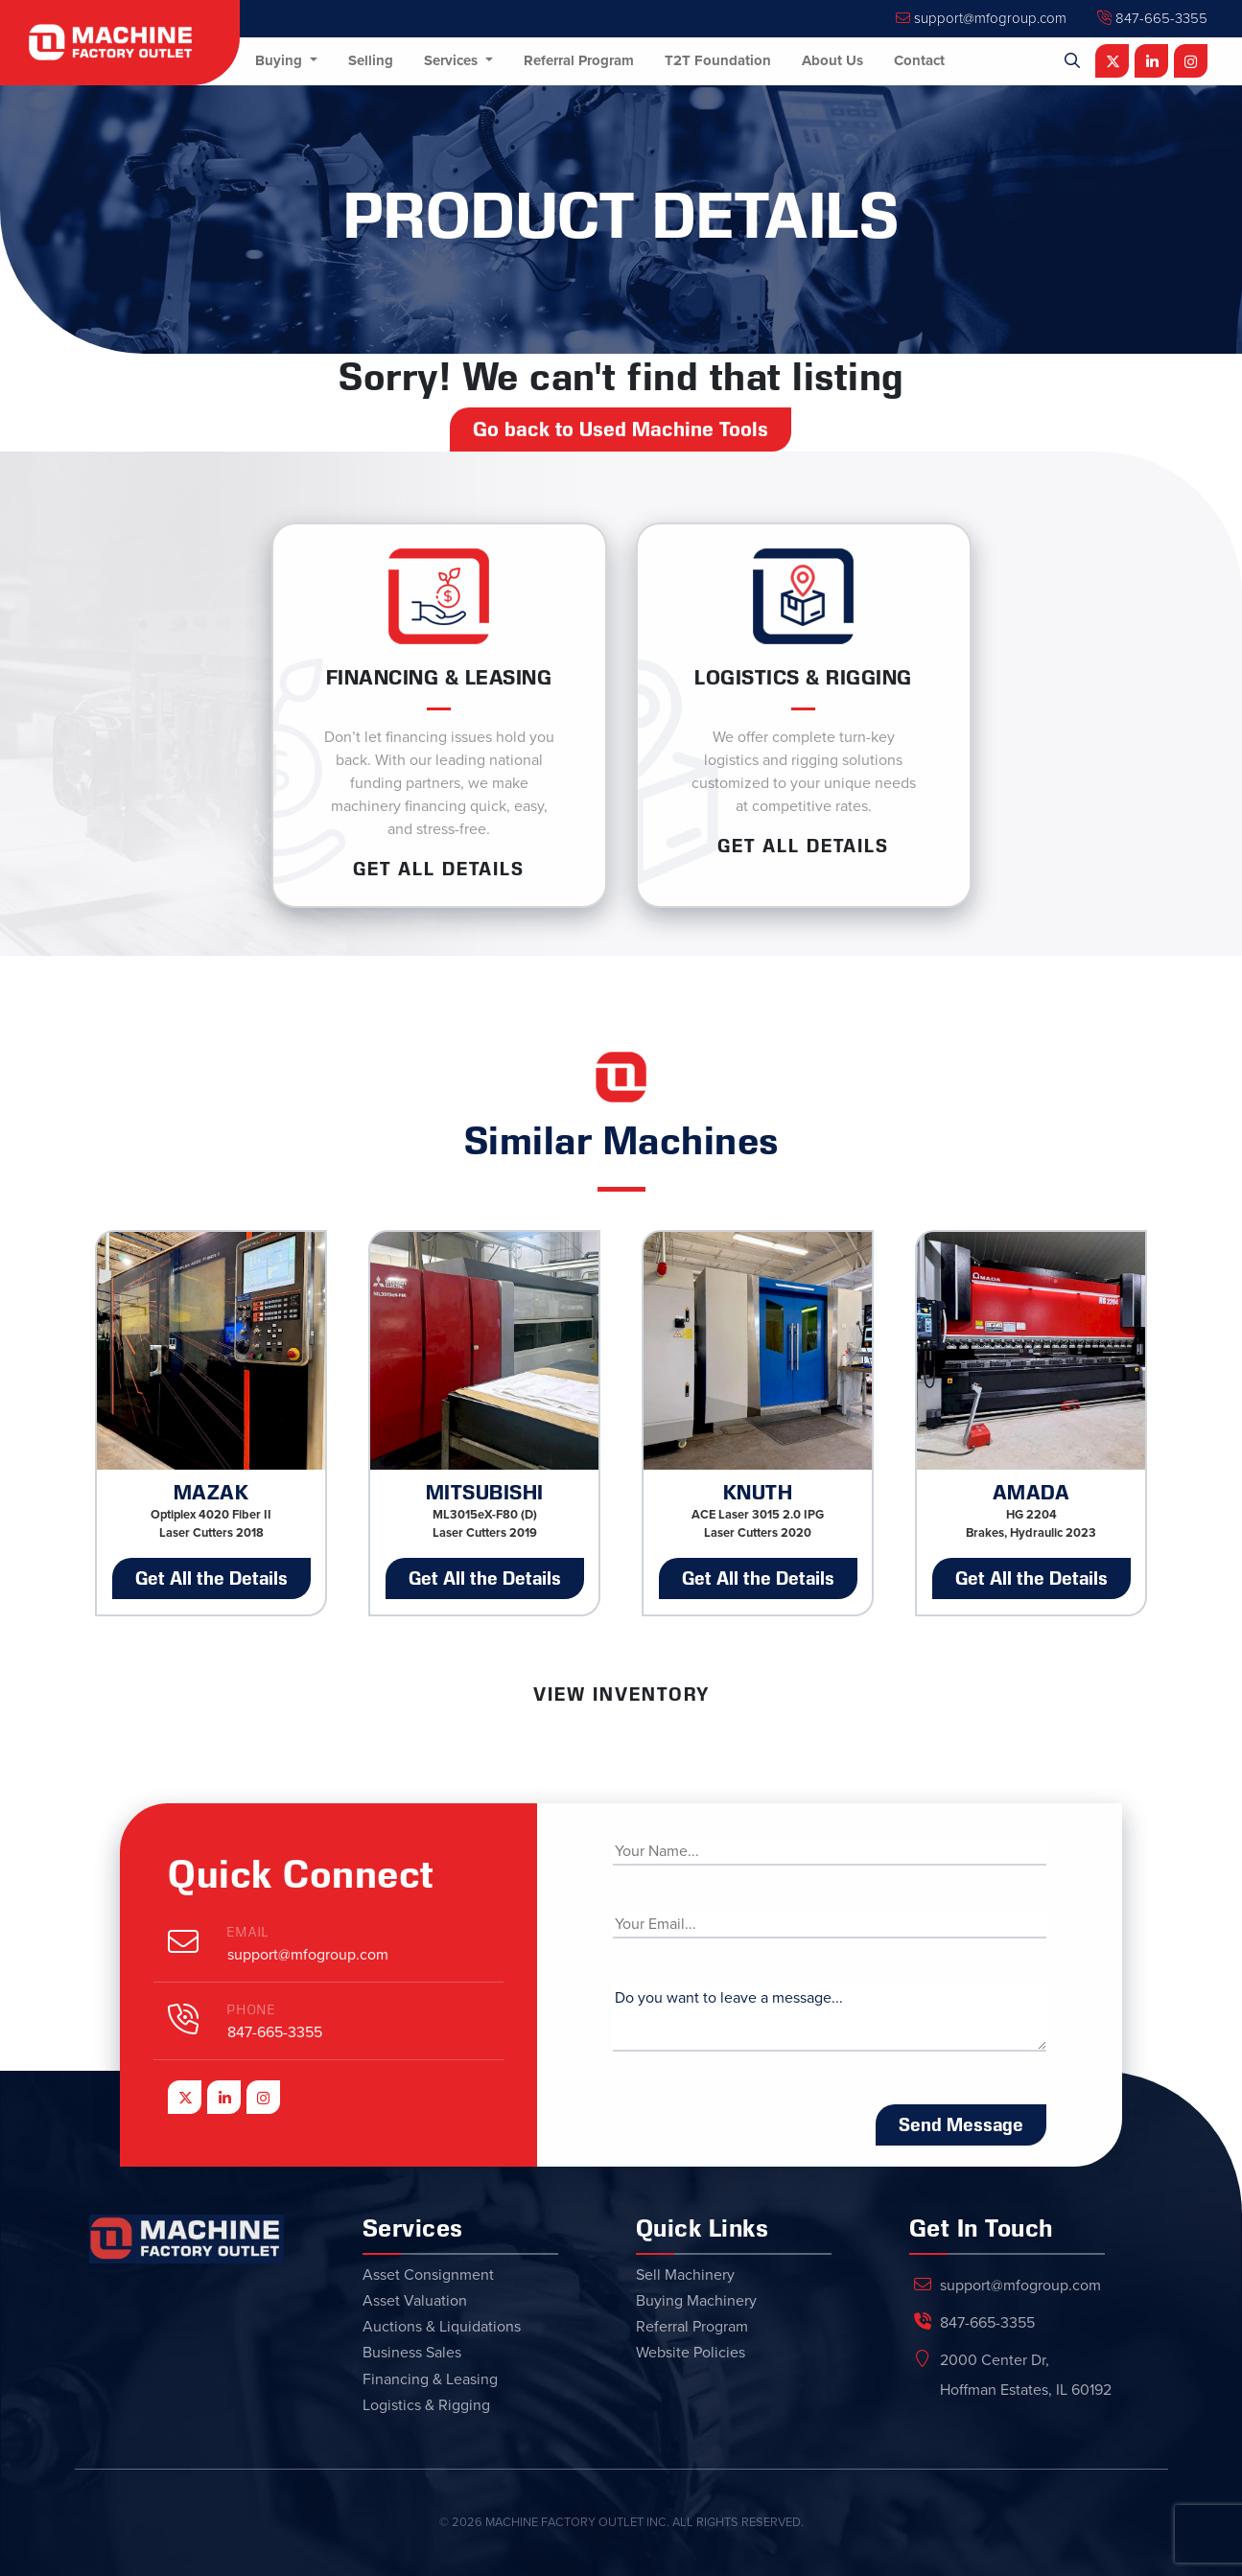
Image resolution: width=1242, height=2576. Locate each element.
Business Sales (412, 2352)
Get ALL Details (439, 868)
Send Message (961, 2124)
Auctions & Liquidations (442, 2326)
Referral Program (579, 60)
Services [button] (452, 60)
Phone (251, 2010)
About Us (832, 60)
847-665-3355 (1152, 18)
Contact (919, 60)
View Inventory (621, 1694)
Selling (370, 60)
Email (248, 1932)
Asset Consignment (428, 2275)
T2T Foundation (718, 60)
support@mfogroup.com (981, 18)
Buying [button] (280, 60)
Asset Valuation (415, 2300)
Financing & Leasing (430, 2379)
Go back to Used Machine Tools (620, 429)
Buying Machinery (696, 2300)
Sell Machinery (685, 2275)
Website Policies (690, 2352)
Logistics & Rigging (426, 2405)
